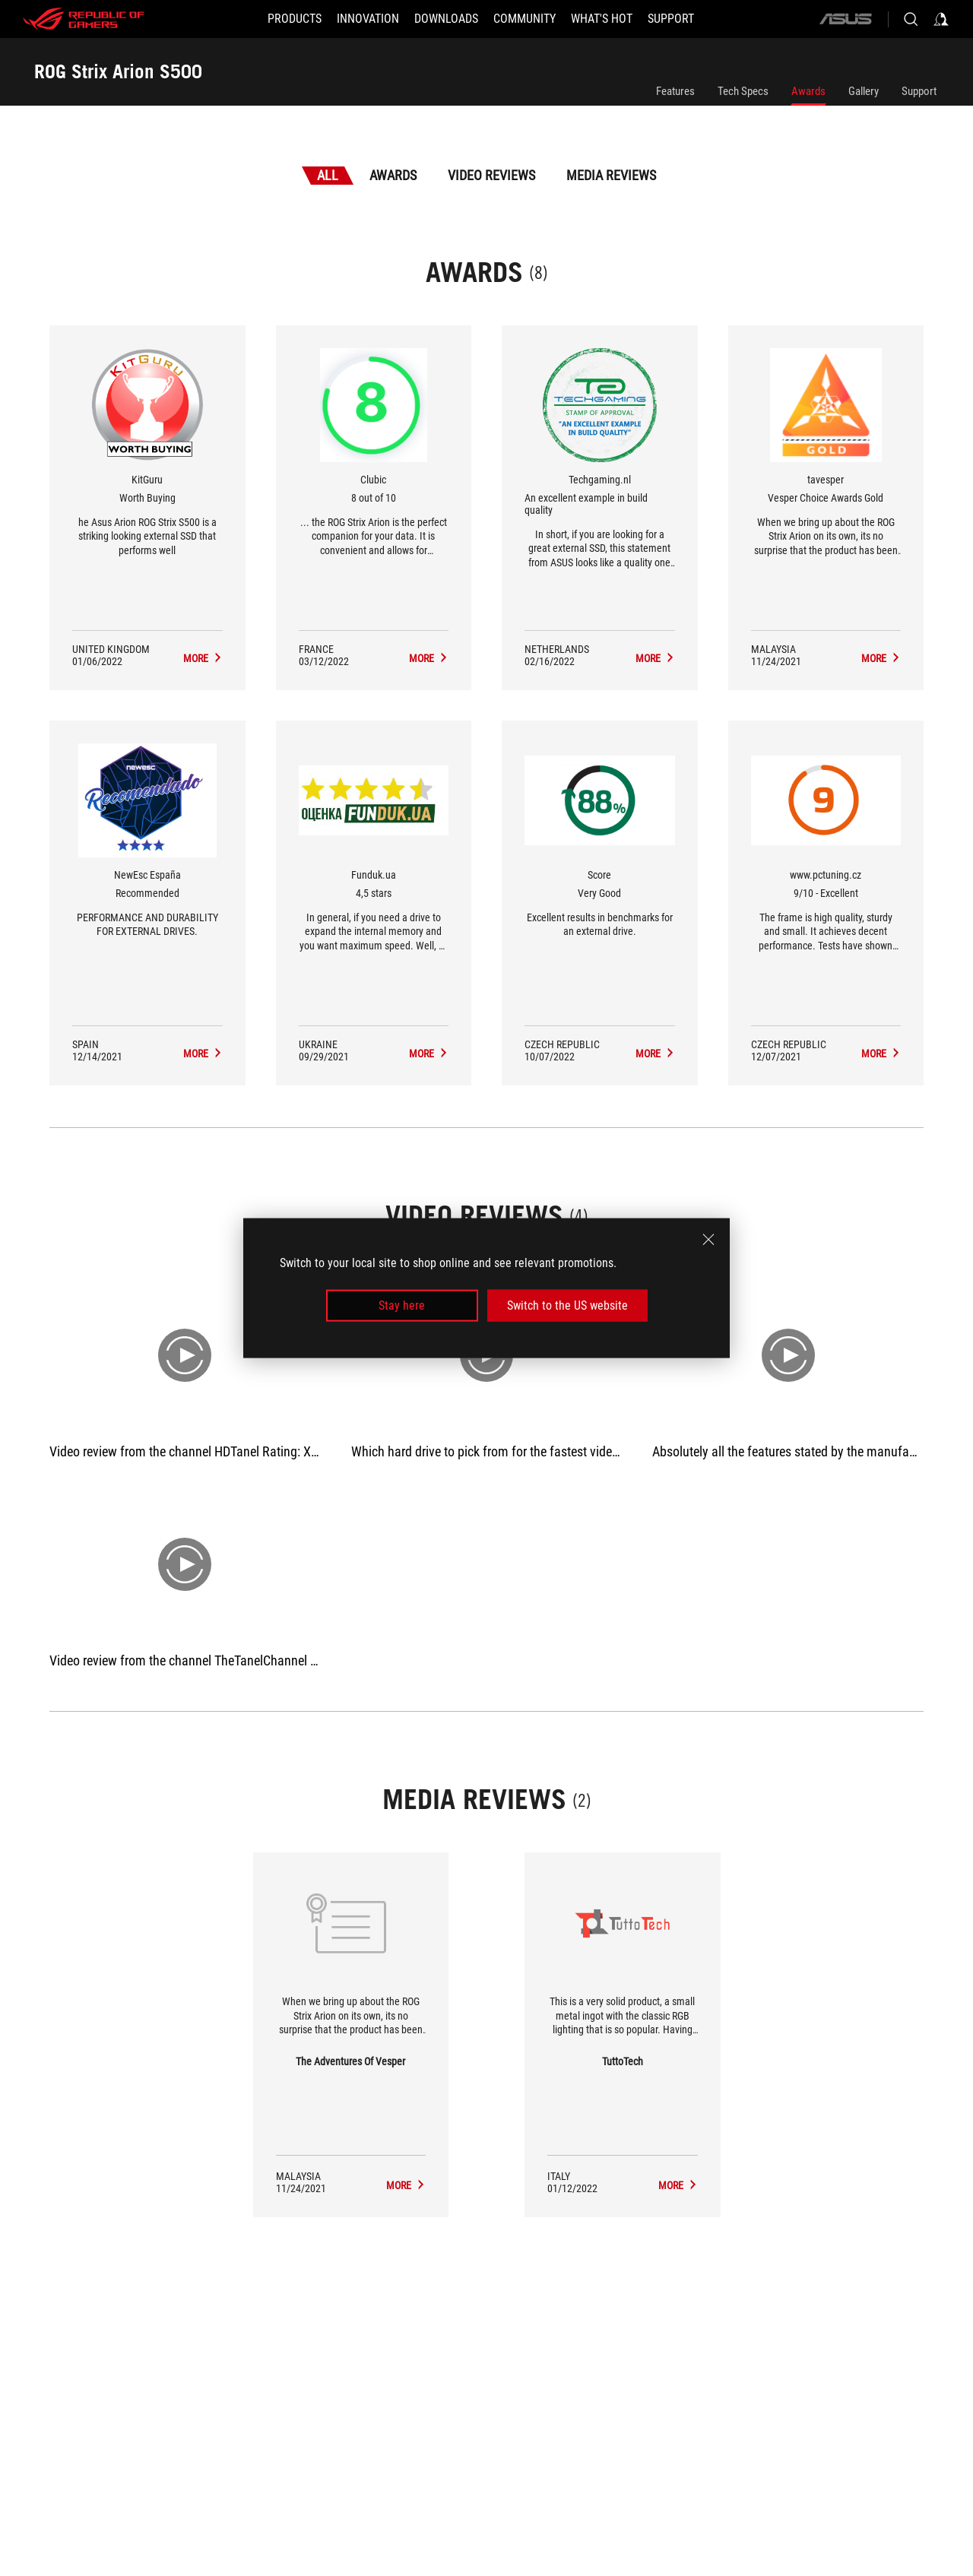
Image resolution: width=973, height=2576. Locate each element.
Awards (808, 91)
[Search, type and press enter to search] (911, 19)
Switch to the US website (567, 1305)
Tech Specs (743, 91)
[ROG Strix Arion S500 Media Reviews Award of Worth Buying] (203, 658)
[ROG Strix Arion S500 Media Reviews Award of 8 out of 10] (428, 658)
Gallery (863, 91)
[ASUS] (845, 19)
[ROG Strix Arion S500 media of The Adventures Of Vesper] (406, 2185)
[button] (295, 19)
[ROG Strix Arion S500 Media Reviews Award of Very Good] (655, 1053)
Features (675, 91)
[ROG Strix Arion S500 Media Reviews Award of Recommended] (203, 1053)
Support (919, 91)
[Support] (671, 19)
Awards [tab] (393, 175)
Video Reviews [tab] (491, 175)
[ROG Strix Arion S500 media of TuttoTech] (678, 2185)
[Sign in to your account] (941, 19)
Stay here (402, 1305)
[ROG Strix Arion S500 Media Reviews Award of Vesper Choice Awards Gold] (881, 658)
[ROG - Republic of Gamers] (83, 19)
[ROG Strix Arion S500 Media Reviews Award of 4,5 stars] (428, 1053)
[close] (708, 1239)
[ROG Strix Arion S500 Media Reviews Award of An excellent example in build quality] (655, 658)
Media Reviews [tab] (611, 175)
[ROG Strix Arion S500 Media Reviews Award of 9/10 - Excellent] (881, 1053)
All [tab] (327, 175)
